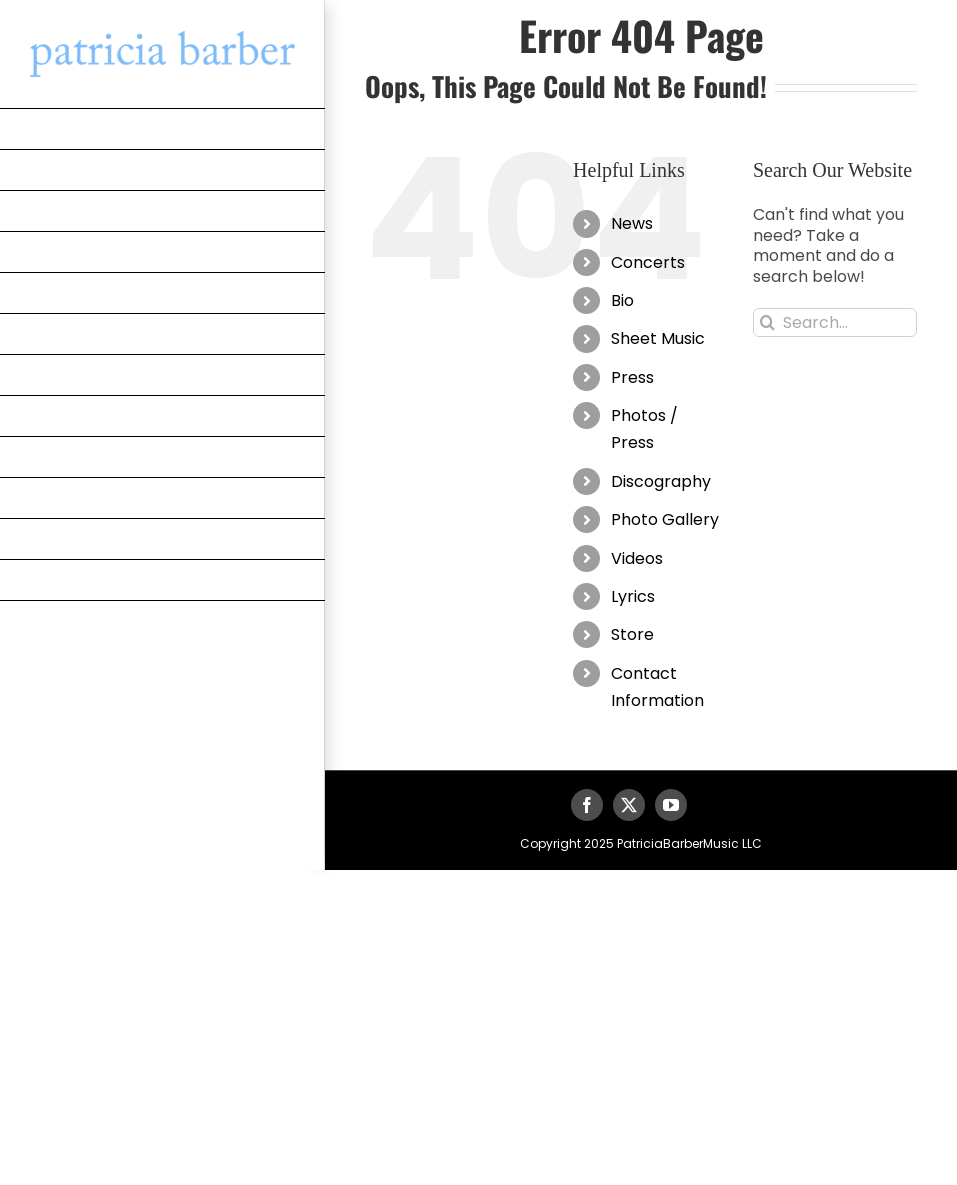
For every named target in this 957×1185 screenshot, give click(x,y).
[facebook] (587, 805)
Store (632, 634)
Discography (661, 481)
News (632, 223)
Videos (637, 558)
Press (632, 377)
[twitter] (629, 805)
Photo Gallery (665, 519)
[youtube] (671, 805)
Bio (622, 300)
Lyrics (633, 596)
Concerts (648, 262)
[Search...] (835, 322)
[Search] (767, 322)
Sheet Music (658, 338)
